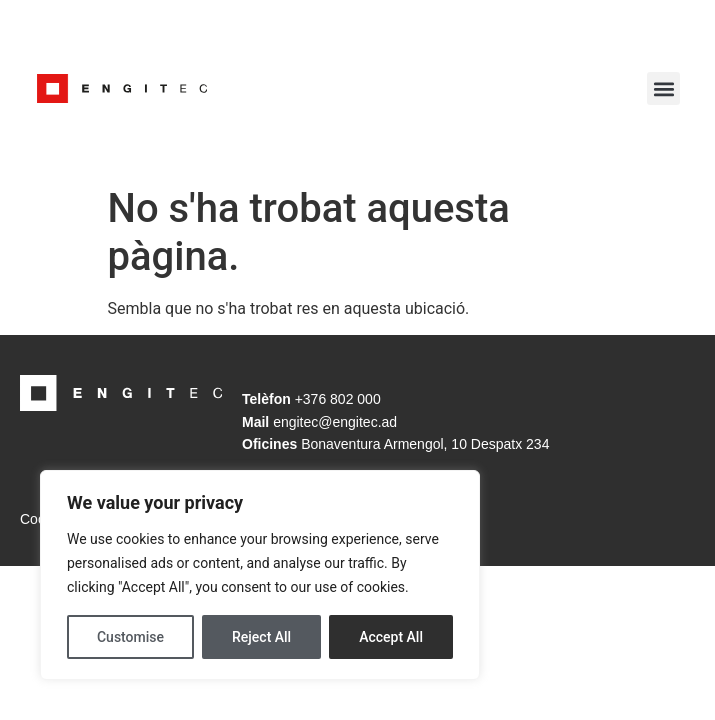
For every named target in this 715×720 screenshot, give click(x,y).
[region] (260, 575)
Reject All (261, 637)
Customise (130, 637)
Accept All (391, 637)
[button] (663, 88)
